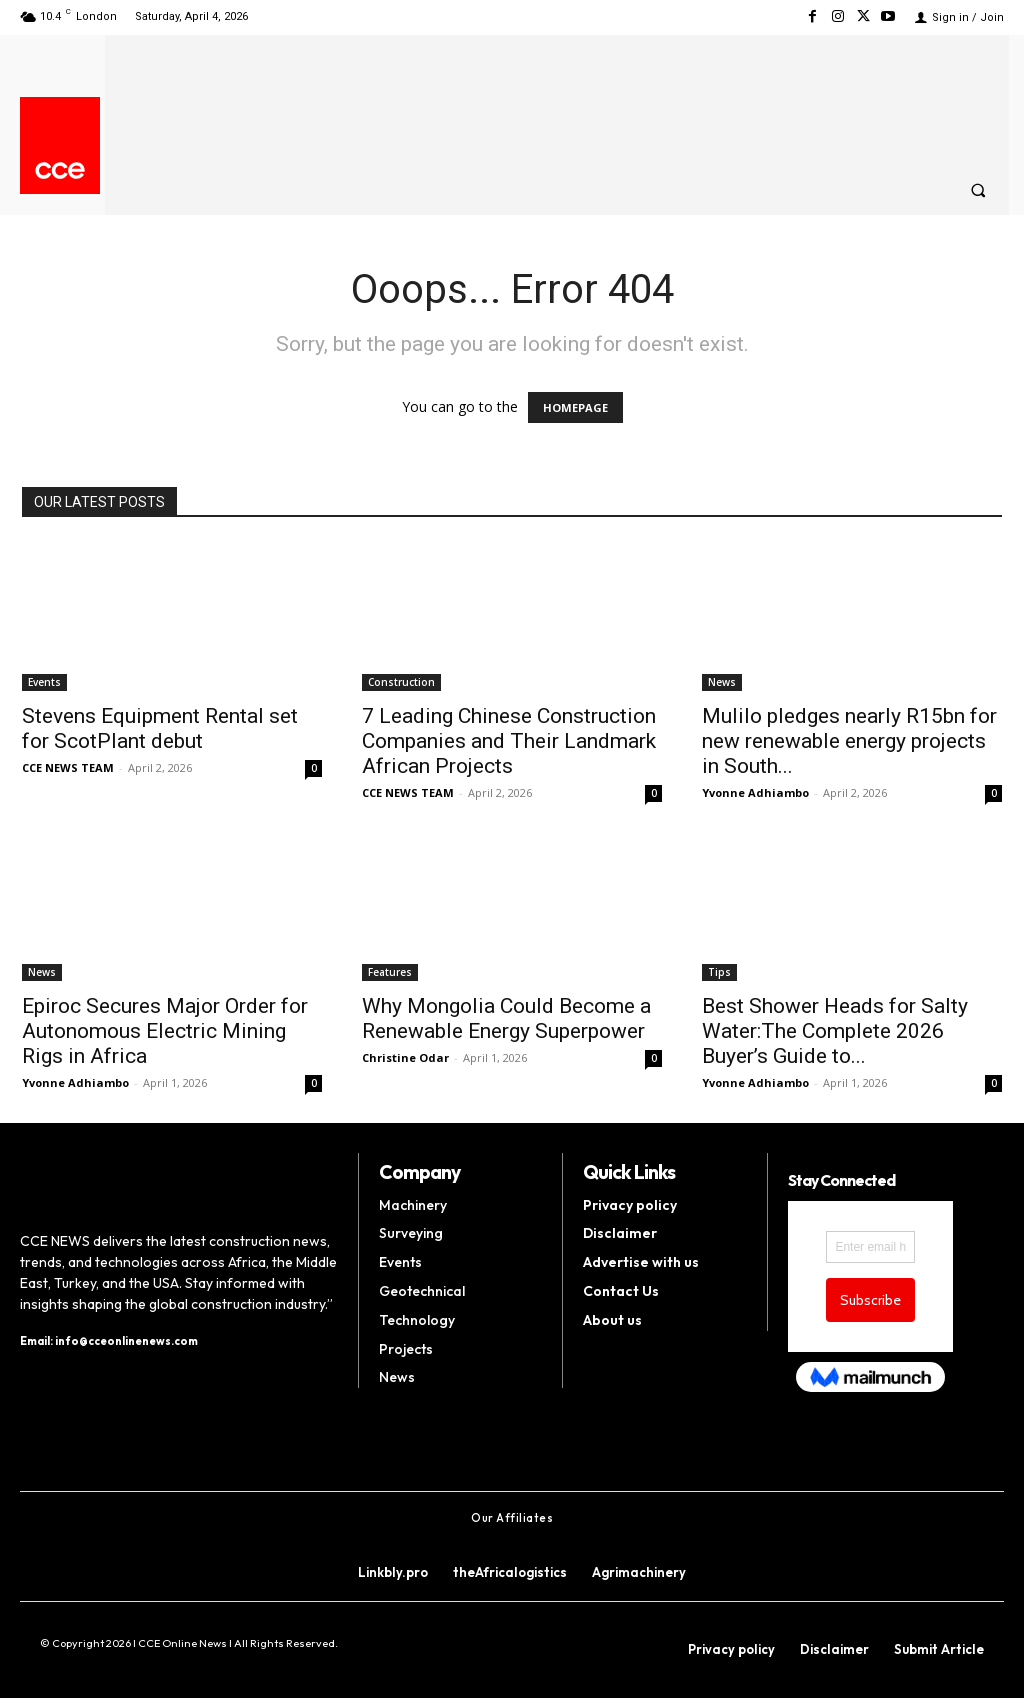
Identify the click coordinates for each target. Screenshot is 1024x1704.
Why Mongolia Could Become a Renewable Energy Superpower (506, 1018)
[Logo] (60, 170)
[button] (978, 189)
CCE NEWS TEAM (68, 767)
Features (390, 972)
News (722, 682)
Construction (401, 682)
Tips (719, 972)
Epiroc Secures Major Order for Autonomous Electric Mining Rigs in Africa (165, 1031)
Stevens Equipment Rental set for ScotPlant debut (160, 728)
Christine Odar (405, 1057)
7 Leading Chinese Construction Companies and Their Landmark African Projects (509, 741)
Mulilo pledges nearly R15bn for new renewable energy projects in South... (849, 741)
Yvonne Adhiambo (755, 792)
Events (44, 682)
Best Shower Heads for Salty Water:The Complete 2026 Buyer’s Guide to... (835, 1031)
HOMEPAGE (575, 407)
